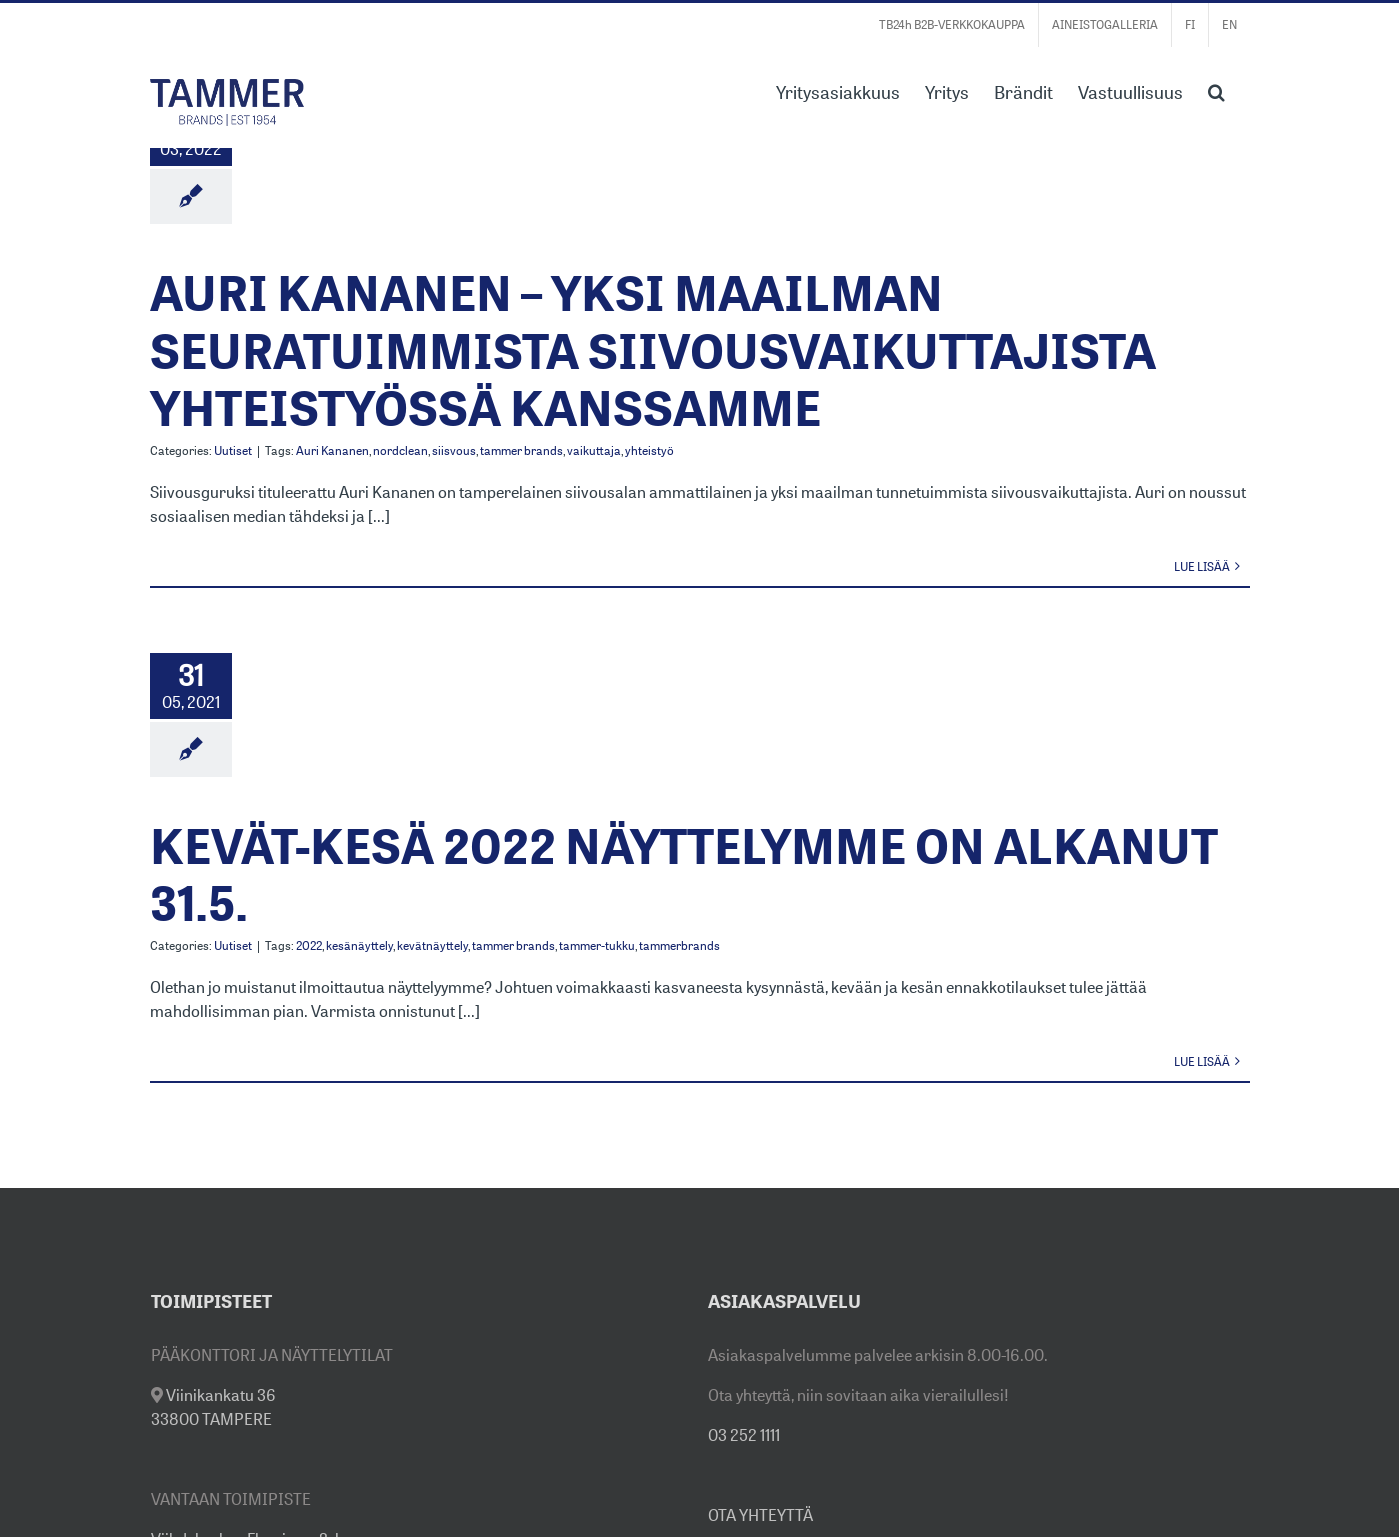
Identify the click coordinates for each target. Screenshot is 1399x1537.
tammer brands (521, 450)
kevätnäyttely (432, 945)
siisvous (454, 450)
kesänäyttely (359, 945)
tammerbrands (679, 945)
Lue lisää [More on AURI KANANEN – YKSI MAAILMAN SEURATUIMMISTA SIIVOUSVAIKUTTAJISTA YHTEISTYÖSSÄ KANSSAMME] (1202, 566)
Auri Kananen (332, 450)
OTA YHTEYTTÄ (760, 1515)
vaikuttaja (594, 450)
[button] (1216, 90)
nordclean (400, 450)
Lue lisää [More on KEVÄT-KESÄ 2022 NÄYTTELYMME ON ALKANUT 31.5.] (1202, 1061)
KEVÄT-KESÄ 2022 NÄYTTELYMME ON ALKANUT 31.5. (684, 874)
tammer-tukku (597, 945)
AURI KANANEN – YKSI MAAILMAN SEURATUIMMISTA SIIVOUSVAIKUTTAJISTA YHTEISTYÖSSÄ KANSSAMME (653, 350)
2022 (309, 945)
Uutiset (233, 450)
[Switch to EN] (1229, 25)
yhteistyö (649, 450)
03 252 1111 (744, 1435)
